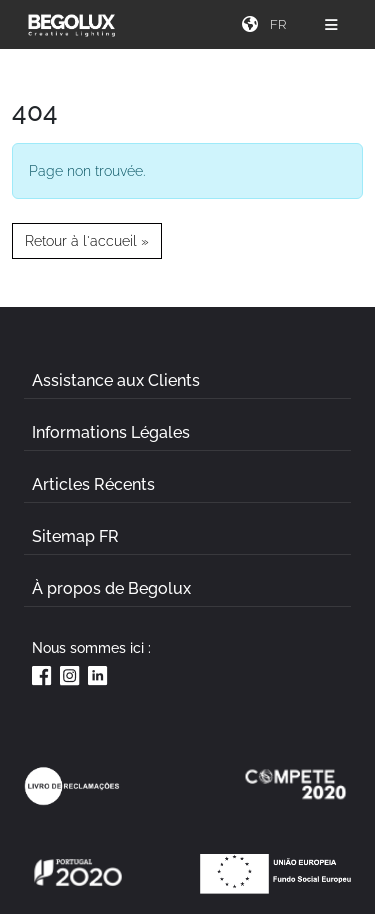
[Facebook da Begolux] (42, 675)
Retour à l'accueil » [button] (87, 240)
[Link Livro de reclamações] (72, 786)
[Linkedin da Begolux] (98, 675)
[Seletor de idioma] (281, 24)
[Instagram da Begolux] (70, 675)
